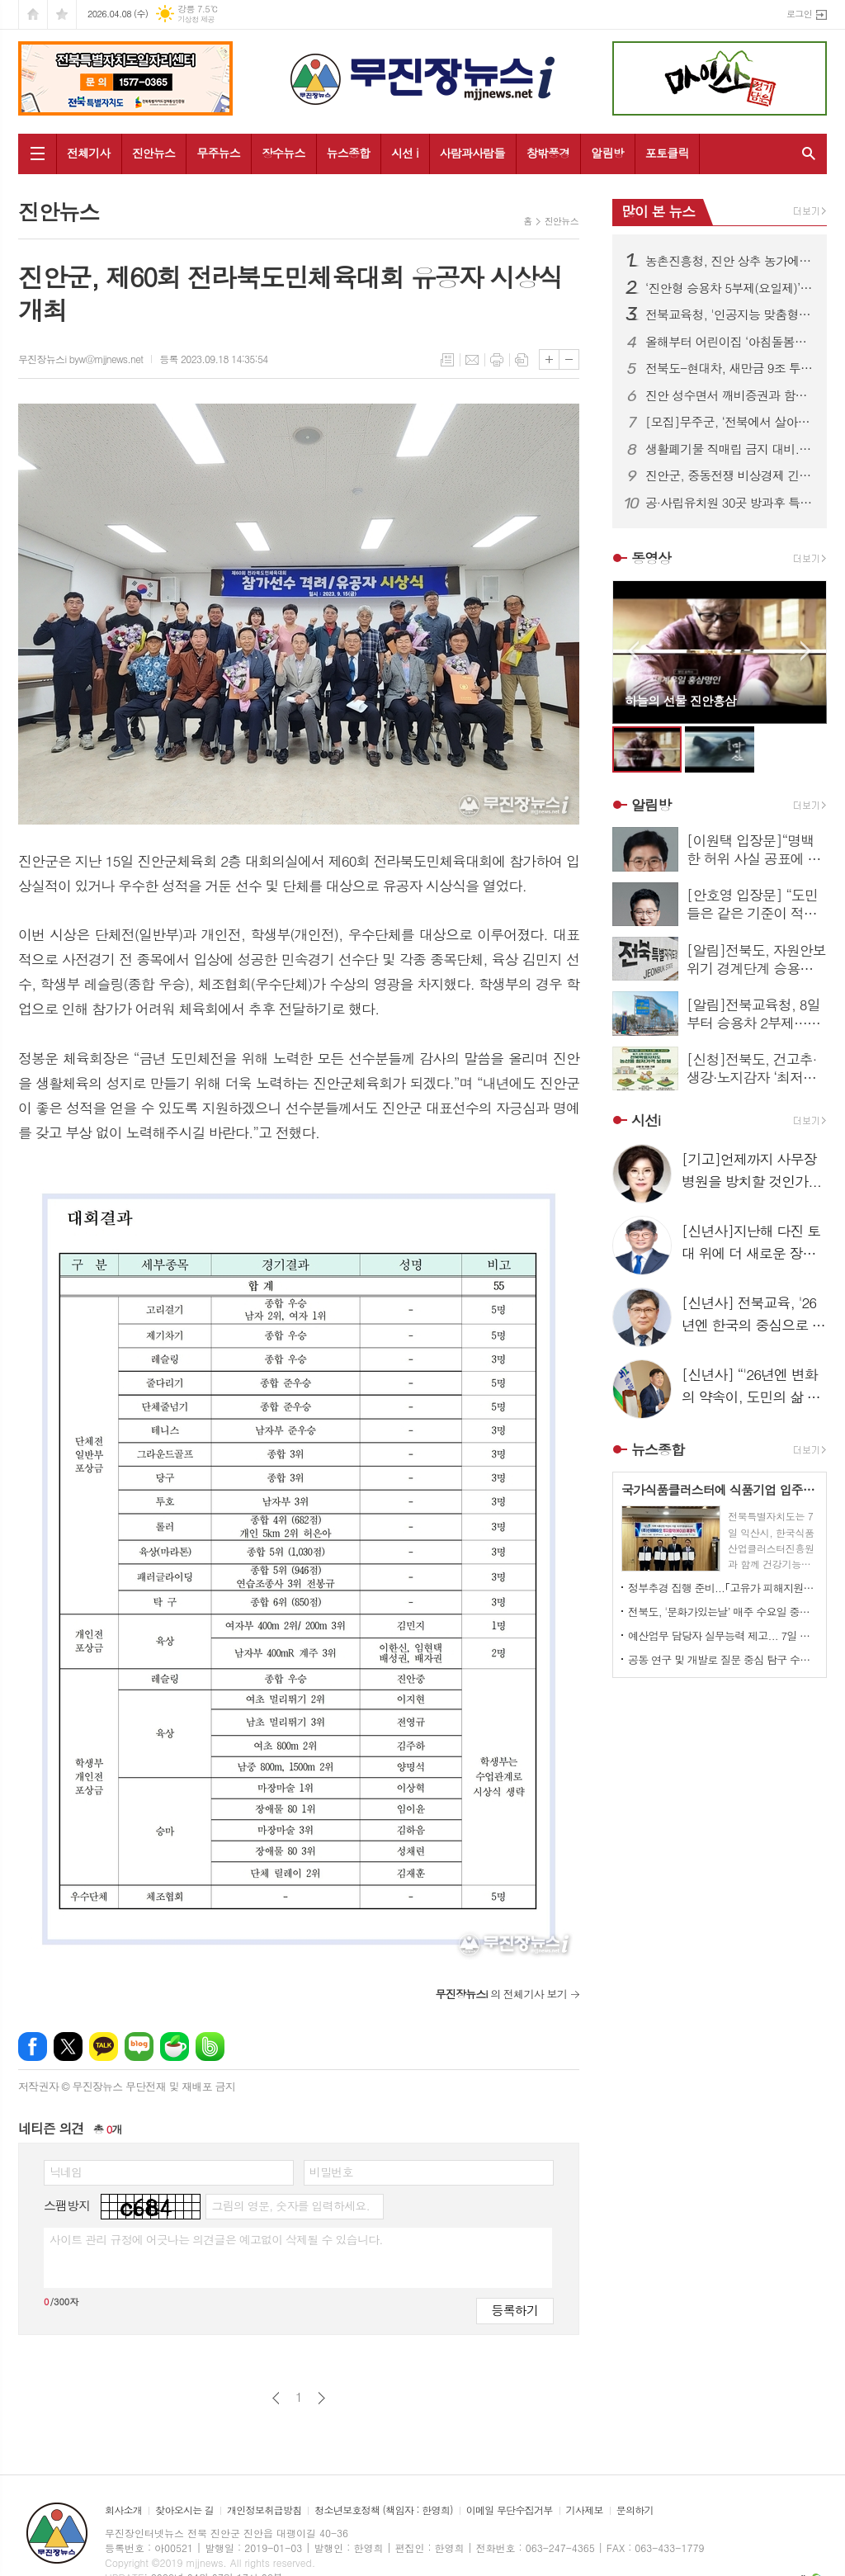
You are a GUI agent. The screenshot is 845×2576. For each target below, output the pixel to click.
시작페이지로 (33, 14)
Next (805, 650)
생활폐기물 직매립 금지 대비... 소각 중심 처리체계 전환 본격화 (729, 449)
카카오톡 (103, 2046)
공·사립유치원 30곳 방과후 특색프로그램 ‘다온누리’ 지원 (729, 502)
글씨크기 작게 (569, 359)
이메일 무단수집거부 (509, 2510)
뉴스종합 (349, 152)
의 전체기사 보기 (501, 1994)
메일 (472, 360)
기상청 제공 (196, 19)
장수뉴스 (283, 152)
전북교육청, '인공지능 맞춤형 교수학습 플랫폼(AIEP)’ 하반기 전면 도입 (729, 314)
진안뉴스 (154, 152)
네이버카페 (174, 2046)
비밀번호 (331, 2171)
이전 (276, 2398)
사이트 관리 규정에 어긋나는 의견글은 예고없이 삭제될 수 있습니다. (216, 2239)
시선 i (404, 152)
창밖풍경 (548, 152)
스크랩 (521, 360)
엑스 (68, 2046)
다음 (321, 2398)
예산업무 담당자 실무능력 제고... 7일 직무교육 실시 (723, 1635)
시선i (645, 1120)
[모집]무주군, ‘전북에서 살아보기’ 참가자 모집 (729, 422)
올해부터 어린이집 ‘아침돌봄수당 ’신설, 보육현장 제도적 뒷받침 (729, 341)
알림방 (607, 152)
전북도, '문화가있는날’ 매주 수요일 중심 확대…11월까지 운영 (723, 1611)
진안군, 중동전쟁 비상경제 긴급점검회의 (729, 475)
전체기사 (89, 152)
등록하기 (515, 2309)
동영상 (651, 558)
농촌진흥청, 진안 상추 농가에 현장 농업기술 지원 (729, 261)
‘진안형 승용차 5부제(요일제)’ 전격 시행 (729, 288)
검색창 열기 (805, 153)
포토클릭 (667, 152)
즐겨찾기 (62, 14)
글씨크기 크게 (549, 359)
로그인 (799, 13)
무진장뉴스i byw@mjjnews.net (80, 359)
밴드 (210, 2046)
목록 (447, 360)
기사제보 (584, 2510)
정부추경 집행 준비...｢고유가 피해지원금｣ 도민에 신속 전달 (723, 1587)
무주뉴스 (218, 152)
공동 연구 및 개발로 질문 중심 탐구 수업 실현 (723, 1659)
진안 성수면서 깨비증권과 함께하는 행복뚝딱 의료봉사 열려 (729, 395)
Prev (633, 650)
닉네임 (66, 2171)
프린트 (497, 360)
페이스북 (32, 2046)
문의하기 (635, 2510)
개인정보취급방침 (264, 2510)
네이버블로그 (139, 2046)
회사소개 (123, 2510)
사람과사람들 (472, 152)
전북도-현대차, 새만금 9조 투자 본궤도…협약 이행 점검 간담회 (729, 368)
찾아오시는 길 (184, 2510)
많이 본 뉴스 (658, 211)
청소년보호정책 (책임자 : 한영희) (383, 2510)
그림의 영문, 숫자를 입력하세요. (290, 2205)
